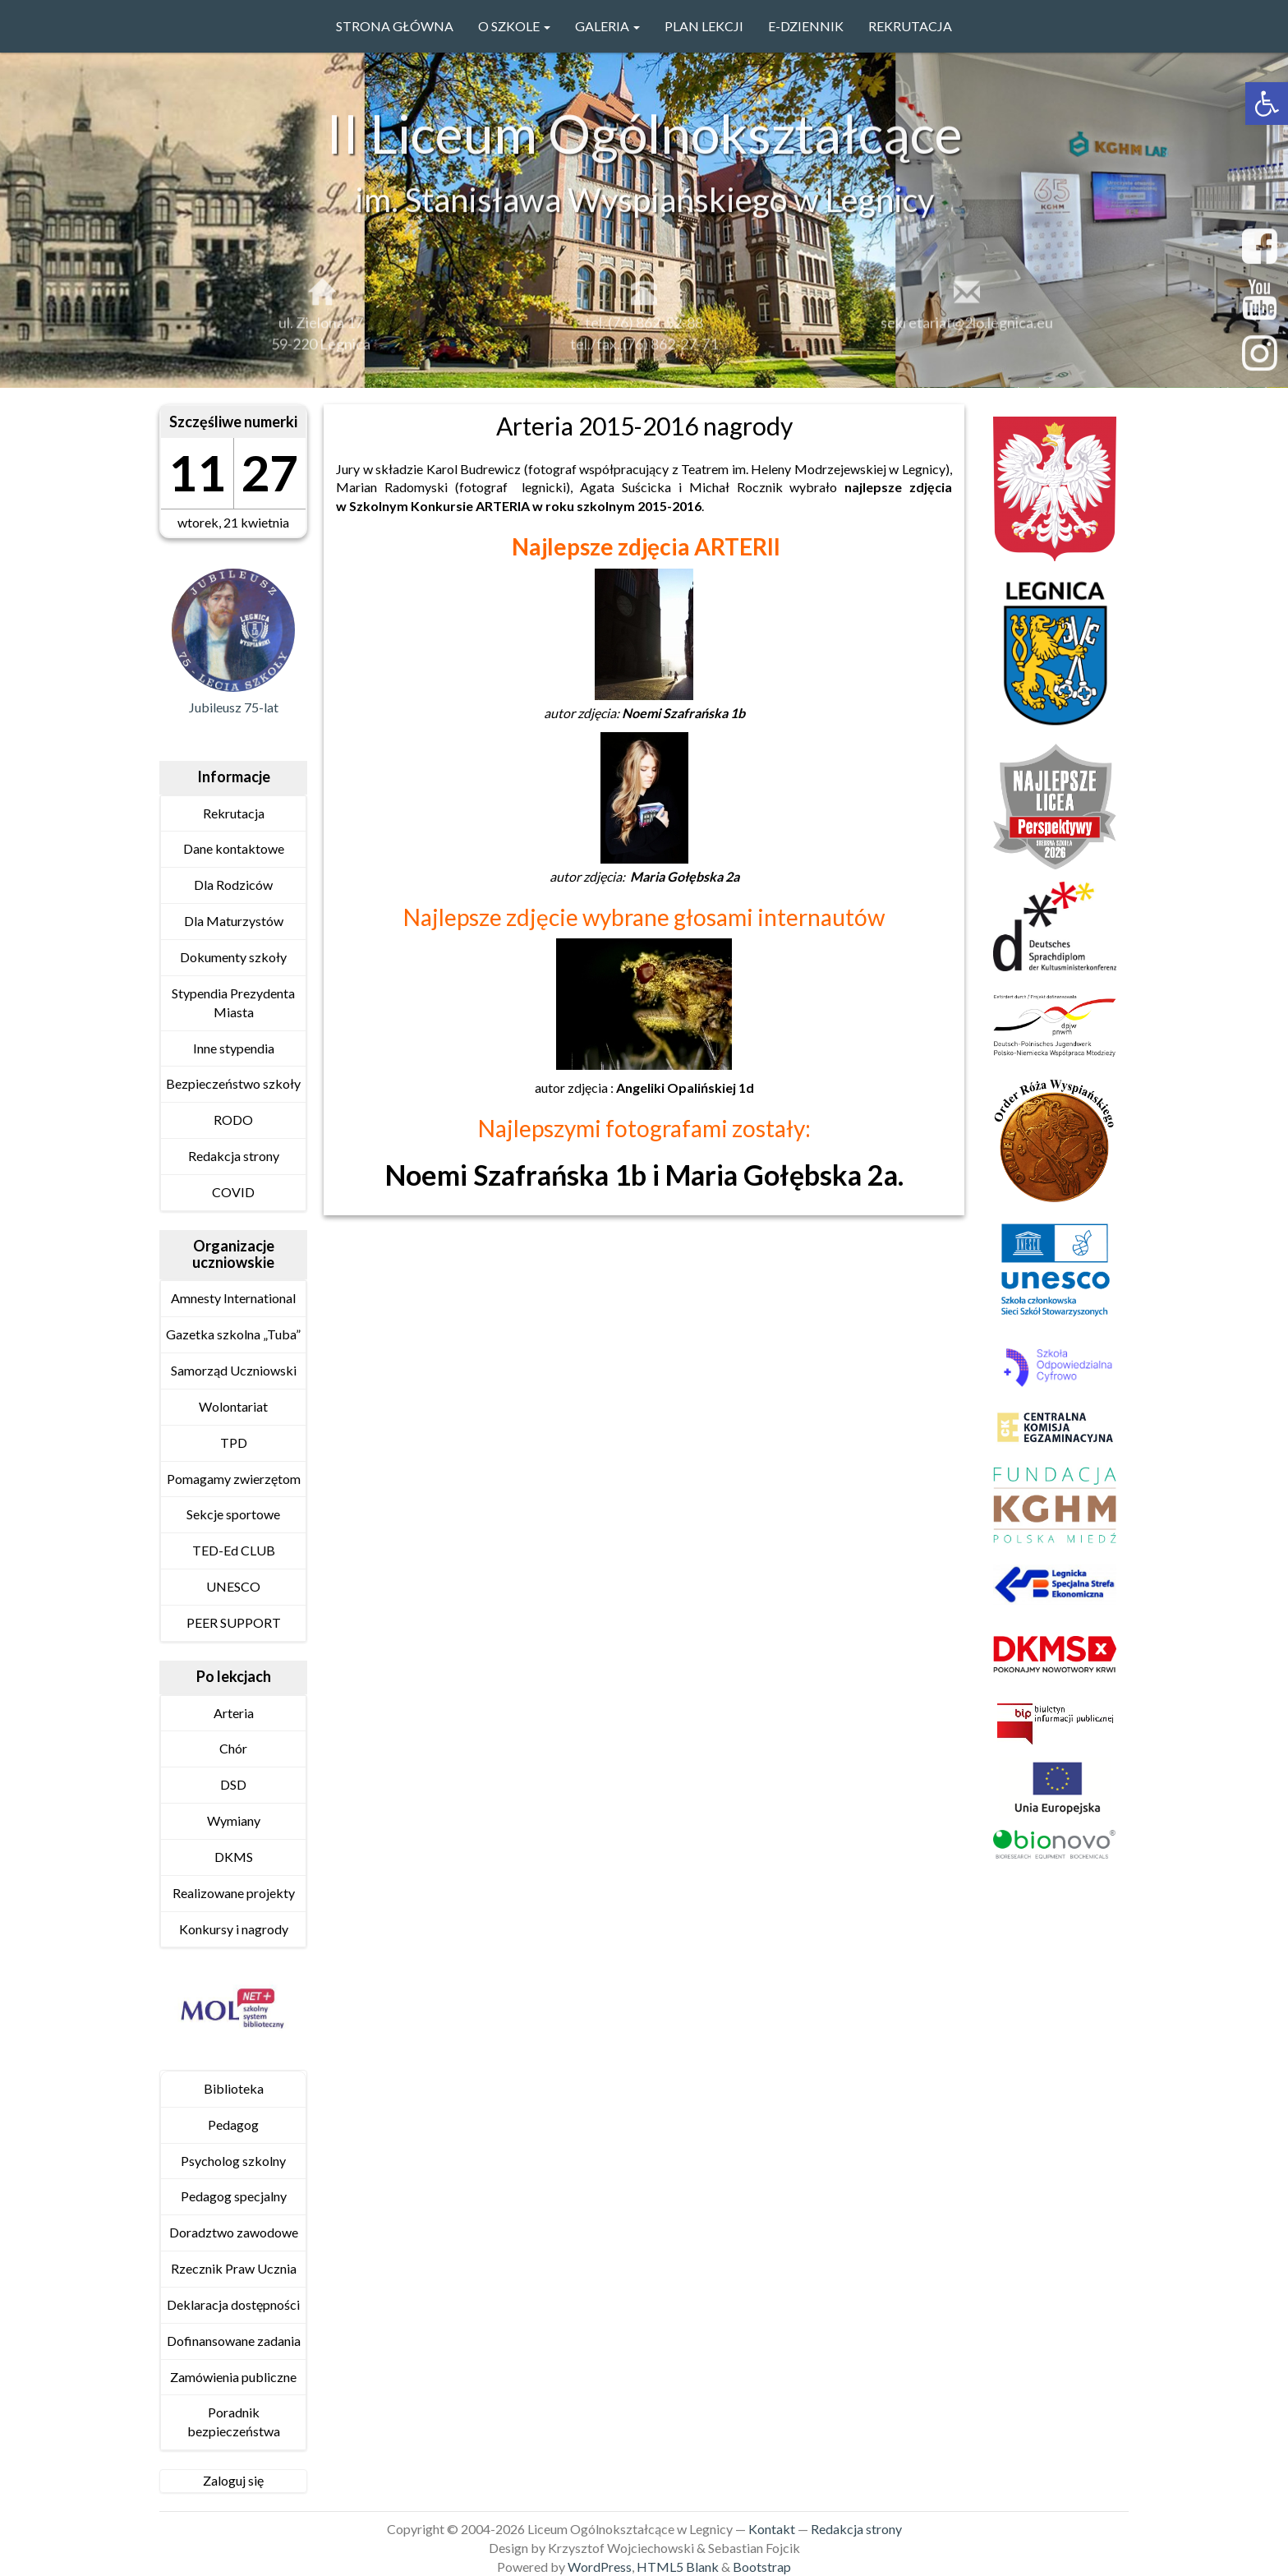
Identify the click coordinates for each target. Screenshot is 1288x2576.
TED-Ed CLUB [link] (233, 1550)
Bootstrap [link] (762, 2566)
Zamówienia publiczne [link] (233, 2377)
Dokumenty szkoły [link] (233, 957)
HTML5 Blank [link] (678, 2566)
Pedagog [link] (233, 2124)
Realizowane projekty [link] (233, 1893)
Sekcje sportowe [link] (233, 1514)
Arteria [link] (234, 1713)
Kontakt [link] (771, 2529)
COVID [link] (233, 1192)
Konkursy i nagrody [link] (233, 1929)
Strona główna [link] (394, 26)
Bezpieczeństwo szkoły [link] (233, 1083)
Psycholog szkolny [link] (233, 2160)
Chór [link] (233, 1748)
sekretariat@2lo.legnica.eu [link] (967, 333)
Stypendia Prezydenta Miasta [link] (233, 1002)
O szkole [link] (514, 26)
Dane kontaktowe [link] (233, 848)
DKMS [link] (233, 1856)
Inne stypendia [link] (233, 1048)
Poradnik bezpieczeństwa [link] (233, 2421)
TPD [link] (233, 1442)
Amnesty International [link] (233, 1298)
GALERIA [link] (607, 26)
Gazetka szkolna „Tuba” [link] (233, 1334)
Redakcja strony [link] (233, 1156)
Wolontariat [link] (233, 1406)
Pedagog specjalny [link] (234, 2196)
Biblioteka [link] (234, 2088)
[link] (1266, 103)
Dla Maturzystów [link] (233, 921)
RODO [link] (233, 1119)
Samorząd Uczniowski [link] (234, 1370)
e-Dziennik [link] (806, 26)
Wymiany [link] (233, 1820)
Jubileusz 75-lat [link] (233, 707)
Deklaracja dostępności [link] (233, 2304)
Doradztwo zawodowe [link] (233, 2232)
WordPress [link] (600, 2566)
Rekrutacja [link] (910, 26)
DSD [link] (233, 1784)
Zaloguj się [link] (233, 2480)
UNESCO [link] (233, 1586)
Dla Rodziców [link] (233, 884)
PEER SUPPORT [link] (233, 1622)
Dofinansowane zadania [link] (234, 2340)
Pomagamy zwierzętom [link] (234, 1478)
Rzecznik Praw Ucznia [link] (234, 2268)
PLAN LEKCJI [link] (704, 26)
